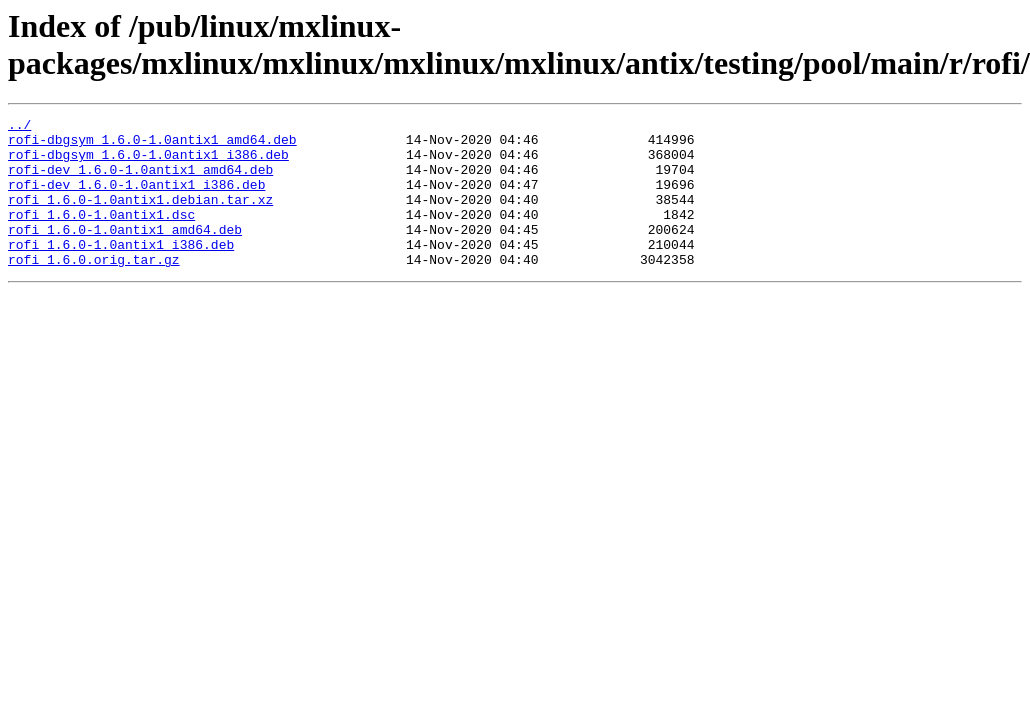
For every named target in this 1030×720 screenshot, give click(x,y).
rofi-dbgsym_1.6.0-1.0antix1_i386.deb (148, 163)
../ (19, 127)
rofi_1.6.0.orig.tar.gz (94, 289)
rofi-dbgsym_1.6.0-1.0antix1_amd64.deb (152, 145)
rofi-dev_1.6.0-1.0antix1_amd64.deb (140, 181)
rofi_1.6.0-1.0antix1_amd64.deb (125, 253)
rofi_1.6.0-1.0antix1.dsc (101, 235)
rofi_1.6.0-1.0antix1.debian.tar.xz (140, 217)
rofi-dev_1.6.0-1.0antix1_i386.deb (136, 199)
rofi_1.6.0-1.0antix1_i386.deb (121, 271)
